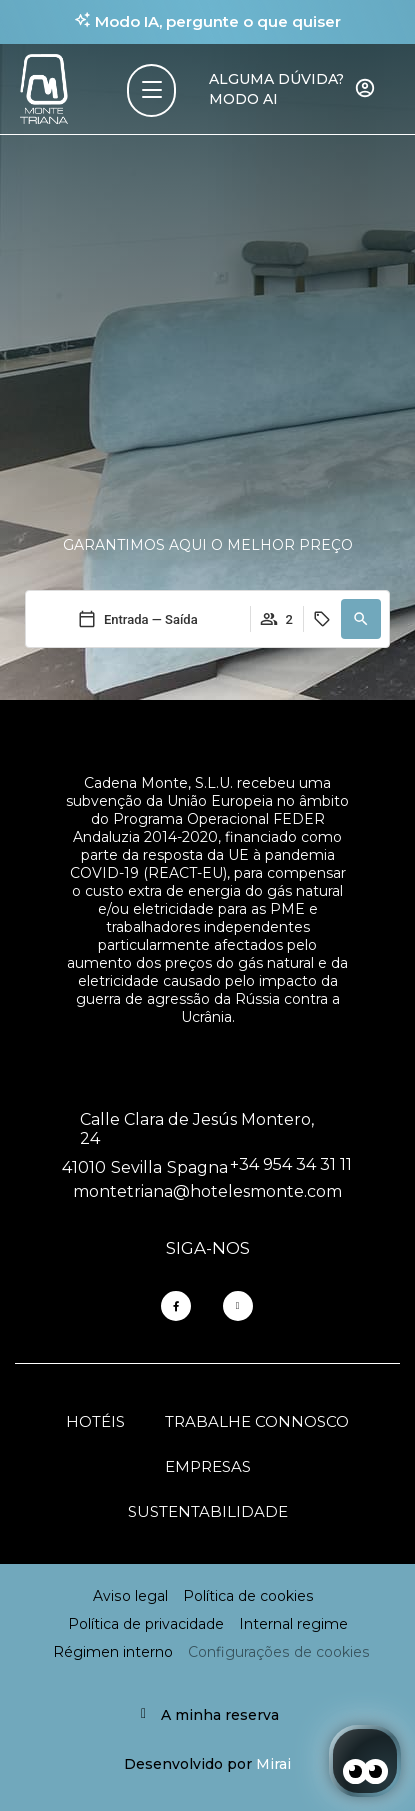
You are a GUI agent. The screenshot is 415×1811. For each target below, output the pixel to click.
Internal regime (293, 1624)
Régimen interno (113, 1652)
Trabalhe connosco (257, 1421)
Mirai (273, 1764)
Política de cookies (248, 1596)
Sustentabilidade (208, 1511)
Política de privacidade (146, 1624)
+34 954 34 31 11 (291, 1164)
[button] (361, 619)
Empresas (208, 1466)
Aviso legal (130, 1596)
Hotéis (95, 1421)
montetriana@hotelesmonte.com (207, 1191)
